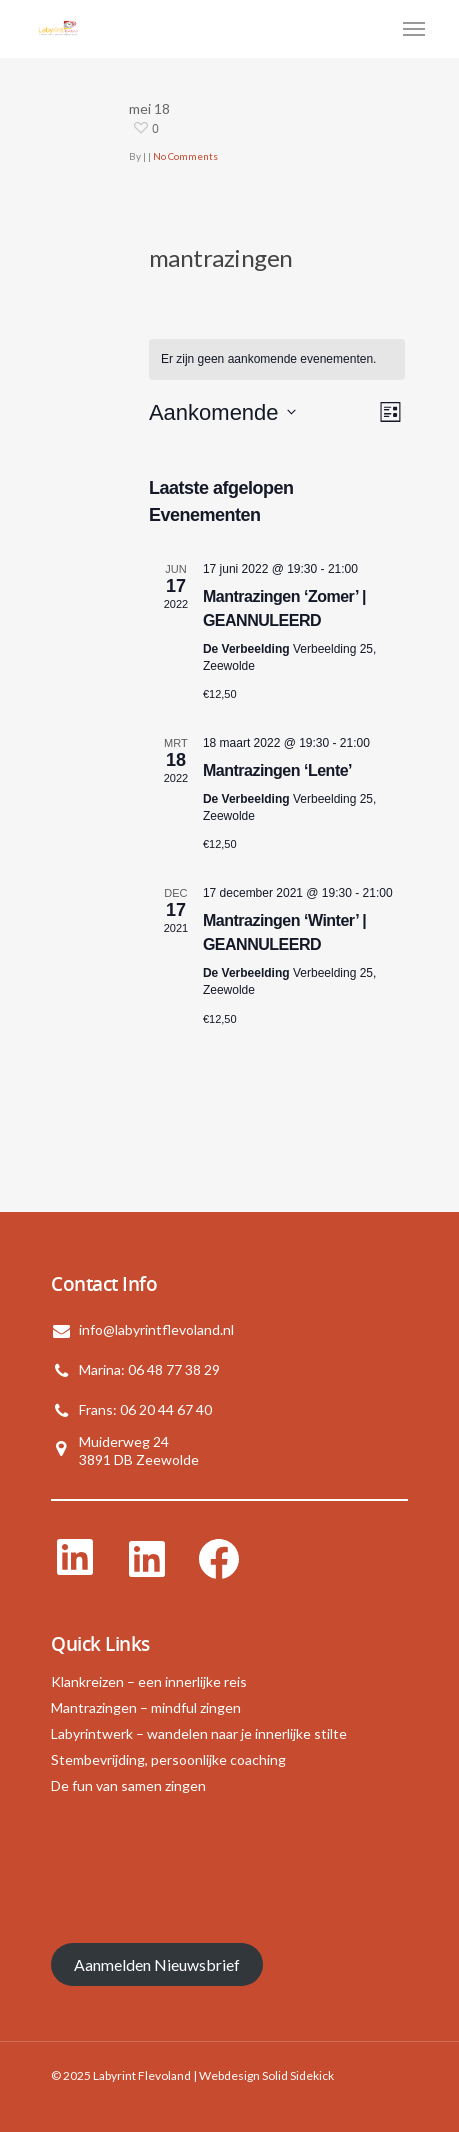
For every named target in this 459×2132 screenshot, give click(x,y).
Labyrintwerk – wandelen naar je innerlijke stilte (199, 1733)
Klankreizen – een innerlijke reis (149, 1681)
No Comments (185, 156)
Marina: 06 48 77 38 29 (149, 1369)
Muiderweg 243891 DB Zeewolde (139, 1450)
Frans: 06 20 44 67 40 (145, 1409)
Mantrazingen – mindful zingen (146, 1707)
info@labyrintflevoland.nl (156, 1329)
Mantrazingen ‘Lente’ (277, 770)
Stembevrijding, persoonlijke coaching (168, 1759)
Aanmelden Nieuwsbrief (157, 1964)
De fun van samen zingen (128, 1785)
